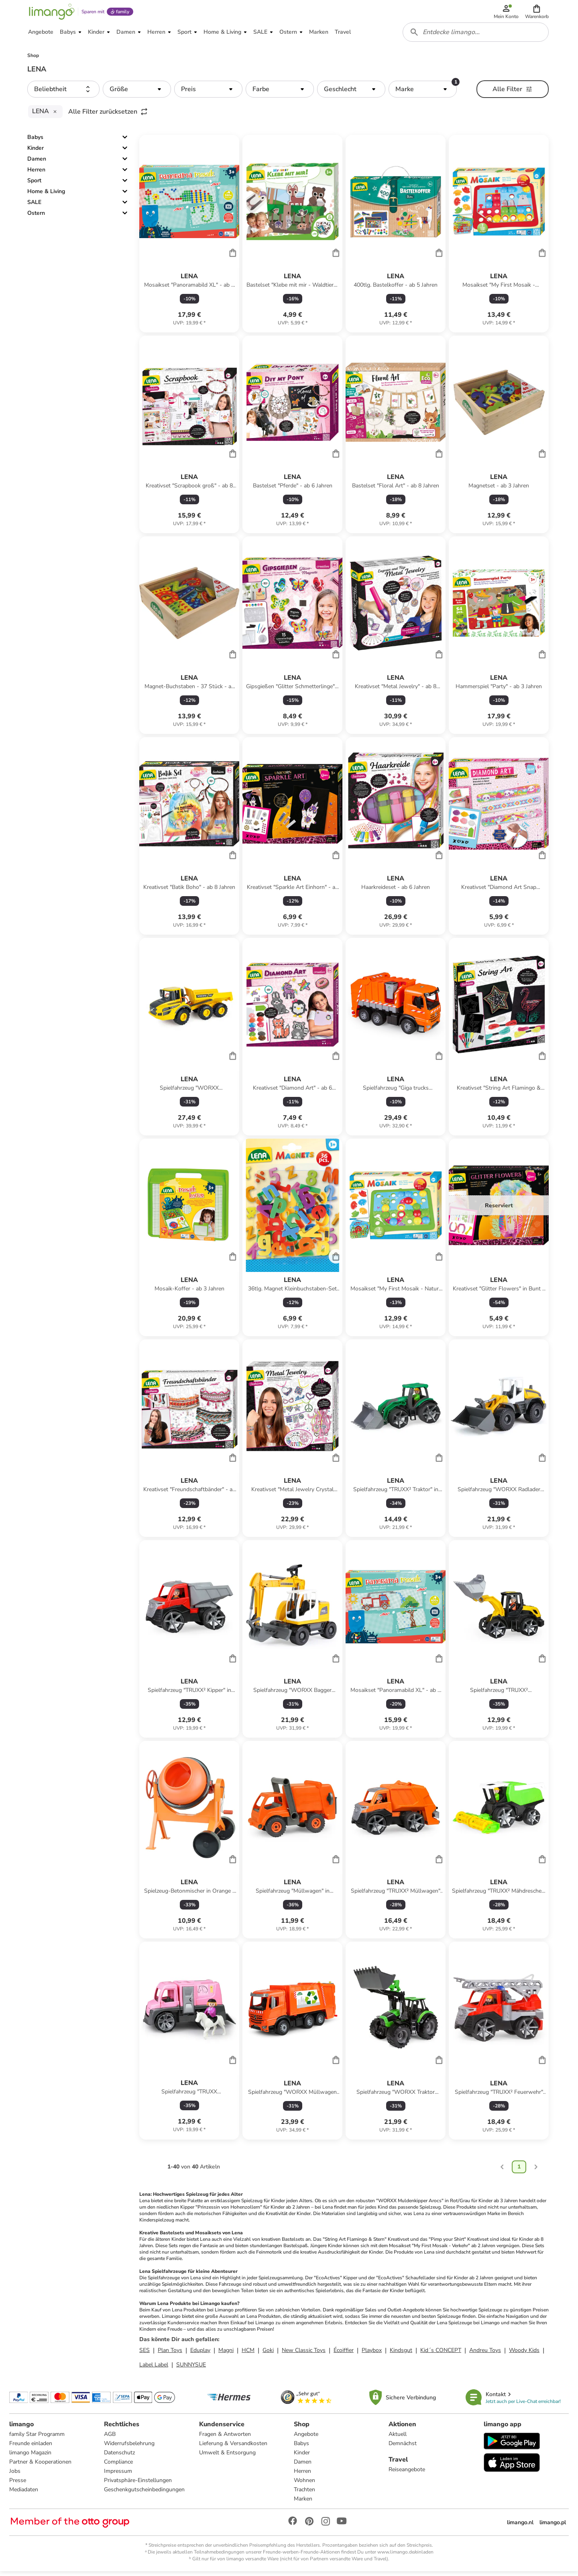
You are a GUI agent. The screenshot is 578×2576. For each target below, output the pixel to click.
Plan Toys (170, 2354)
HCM (248, 2354)
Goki (268, 2354)
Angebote (306, 2438)
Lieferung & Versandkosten (233, 2448)
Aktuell (398, 2438)
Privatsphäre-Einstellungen (138, 2484)
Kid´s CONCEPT (440, 2354)
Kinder (35, 152)
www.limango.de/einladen (405, 2556)
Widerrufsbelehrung (129, 2448)
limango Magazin (31, 2457)
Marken (303, 2503)
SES (144, 2354)
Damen (36, 163)
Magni (226, 2354)
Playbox (372, 2354)
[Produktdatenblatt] (189, 237)
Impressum (118, 2475)
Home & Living (46, 195)
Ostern (36, 217)
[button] (537, 12)
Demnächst (403, 2448)
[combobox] (476, 35)
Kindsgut (401, 2354)
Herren (36, 173)
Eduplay (200, 2354)
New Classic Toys (304, 2354)
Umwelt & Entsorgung (227, 2457)
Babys (35, 141)
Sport (34, 184)
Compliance (118, 2466)
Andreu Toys (485, 2354)
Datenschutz (119, 2457)
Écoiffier (344, 2354)
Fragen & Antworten (225, 2438)
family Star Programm (37, 2438)
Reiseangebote (407, 2474)
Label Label (153, 2368)
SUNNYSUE (191, 2368)
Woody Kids (524, 2354)
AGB (110, 2438)
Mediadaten (24, 2494)
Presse (18, 2484)
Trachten (304, 2494)
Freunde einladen (31, 2448)
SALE (34, 206)
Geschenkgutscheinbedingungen (144, 2494)
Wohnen (304, 2484)
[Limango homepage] (51, 12)
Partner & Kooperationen (41, 2466)
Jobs (15, 2475)
